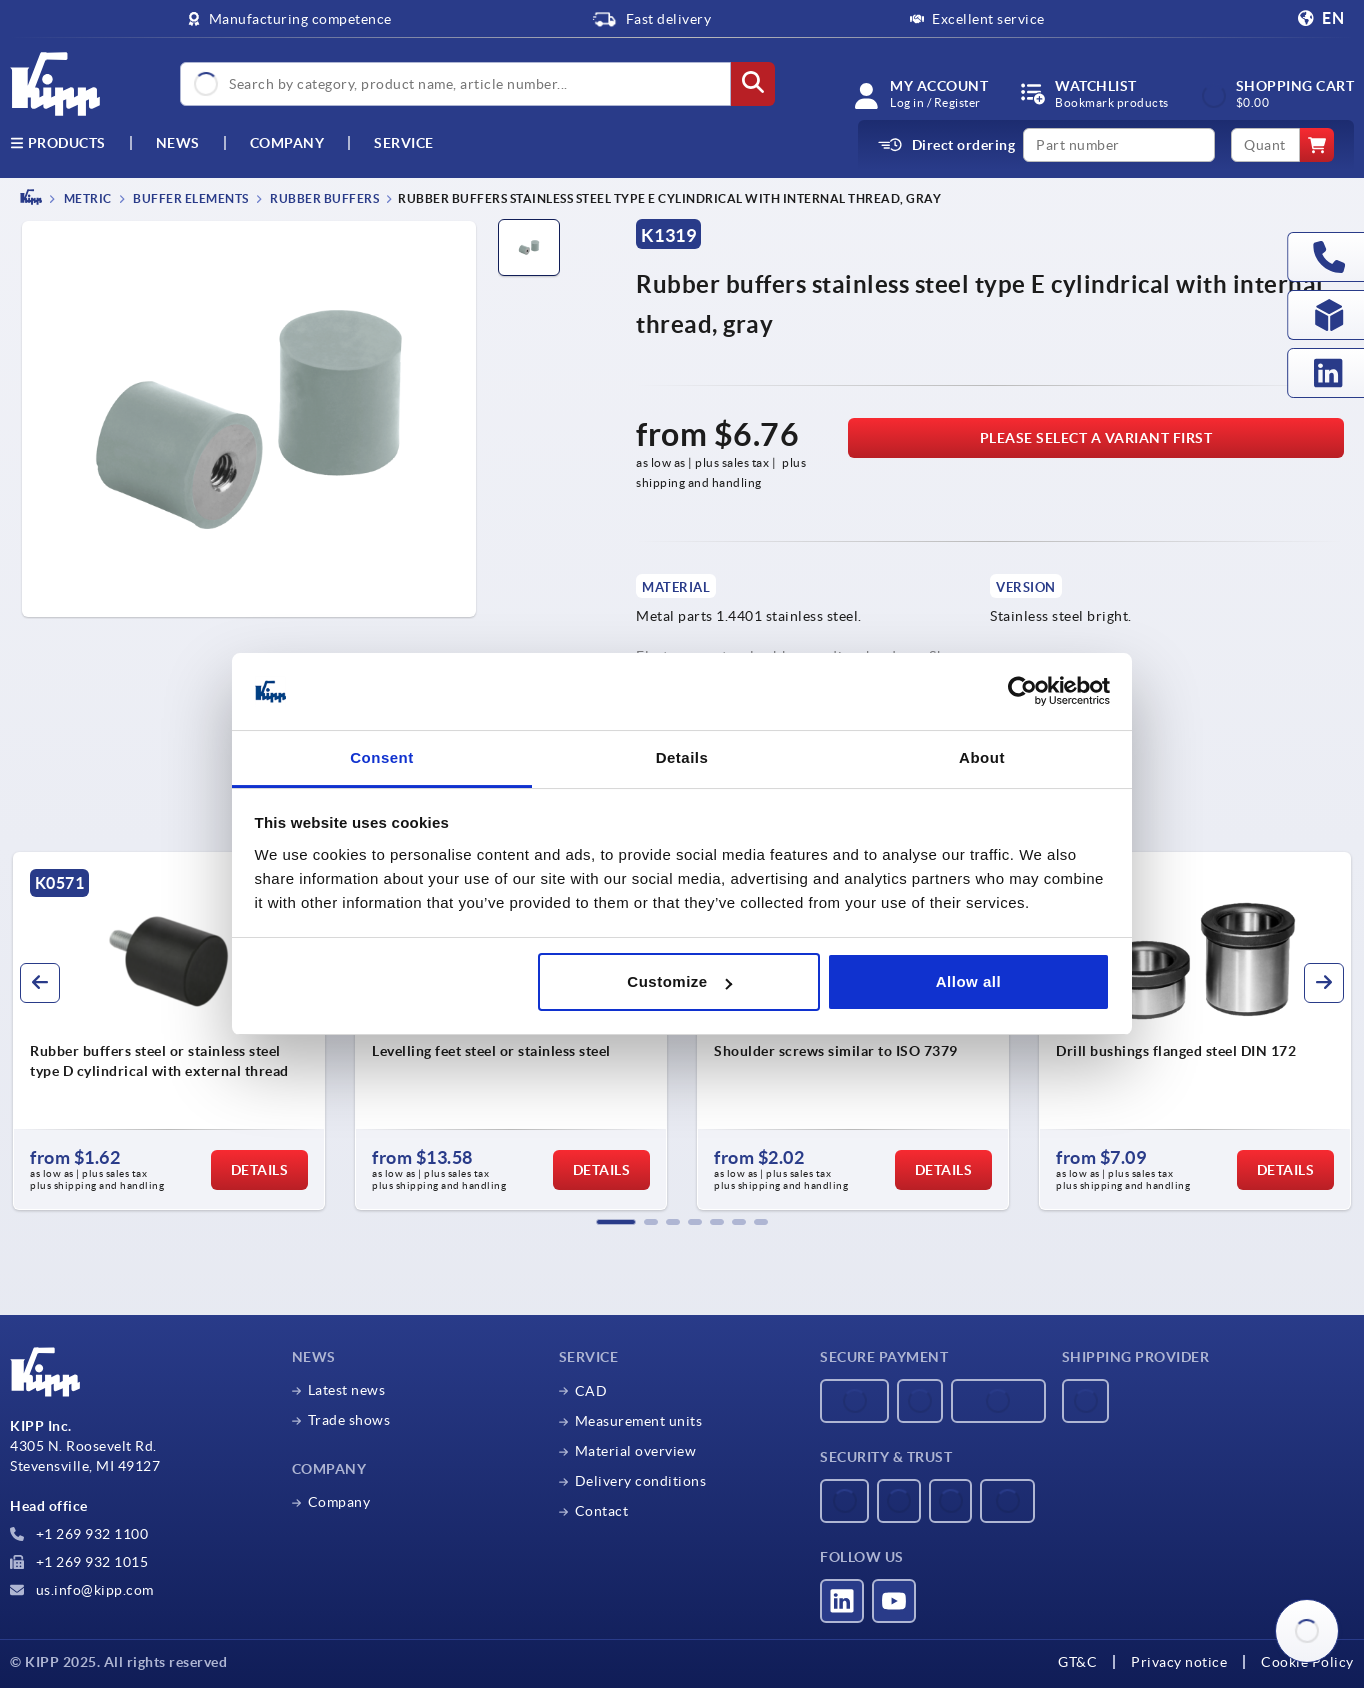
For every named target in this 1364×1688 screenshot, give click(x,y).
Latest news (347, 1390)
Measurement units (639, 1421)
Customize (679, 981)
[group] (169, 1031)
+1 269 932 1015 (79, 1562)
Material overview (636, 1451)
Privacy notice (1179, 1662)
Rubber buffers (324, 198)
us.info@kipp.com (82, 1590)
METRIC (86, 198)
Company (287, 143)
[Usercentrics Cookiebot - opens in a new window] (1022, 692)
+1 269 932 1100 (79, 1534)
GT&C (1077, 1662)
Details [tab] (682, 757)
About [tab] (982, 757)
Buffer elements (190, 198)
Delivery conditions (641, 1481)
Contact (602, 1511)
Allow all (968, 981)
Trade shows (349, 1420)
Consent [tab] (382, 757)
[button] (616, 1222)
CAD (591, 1391)
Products (58, 143)
